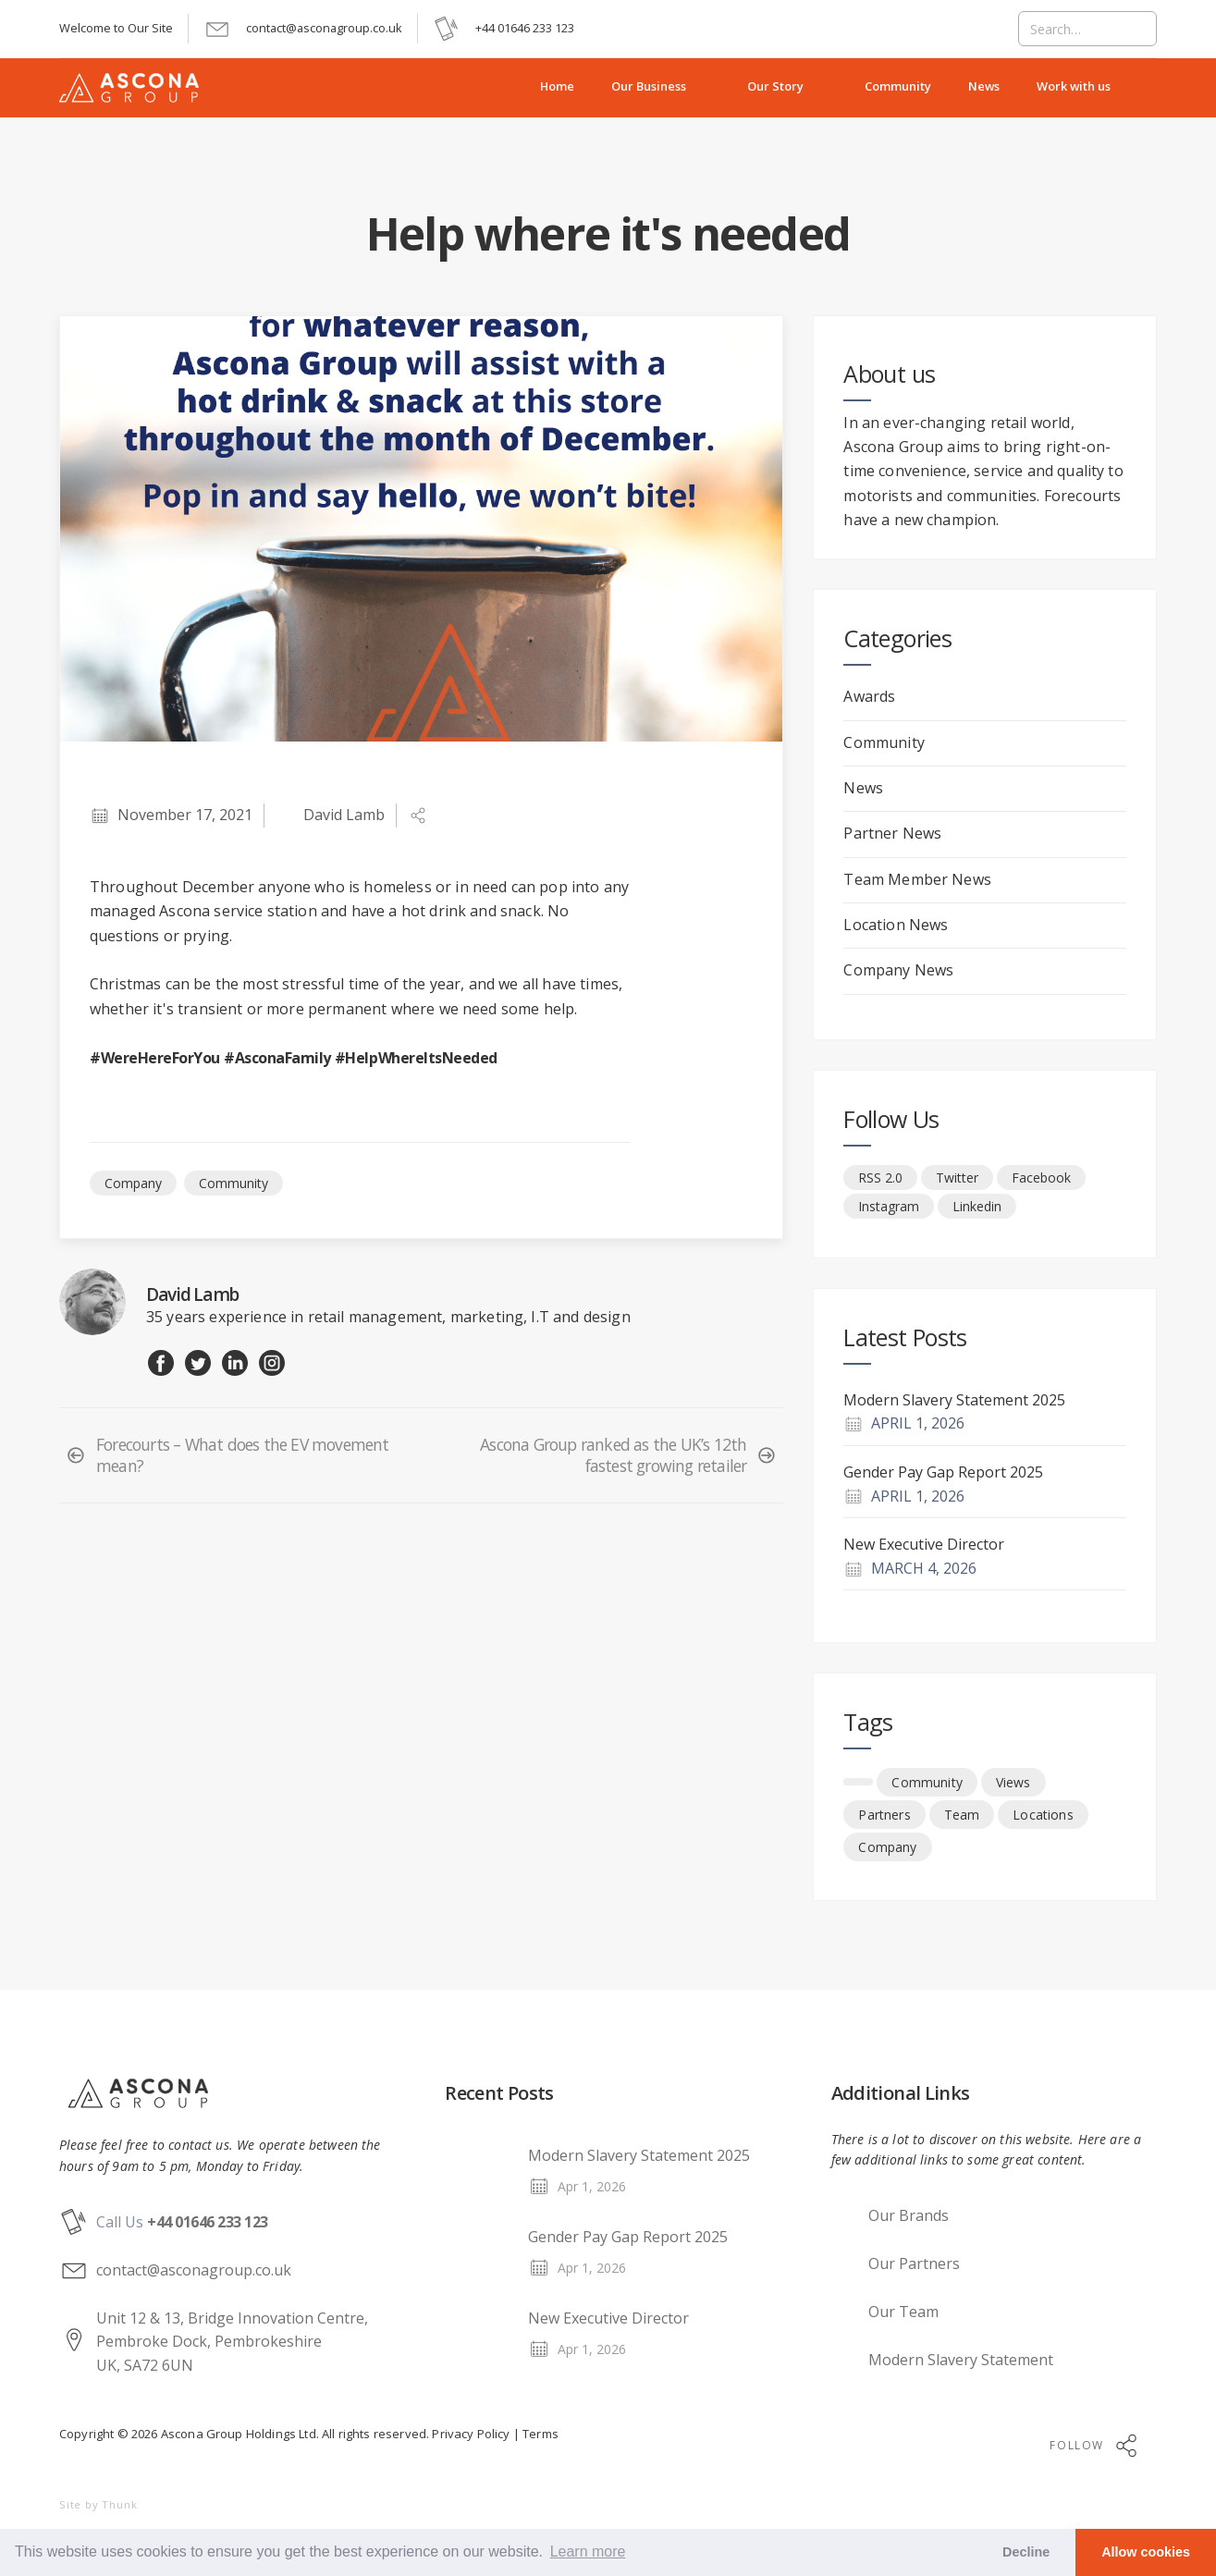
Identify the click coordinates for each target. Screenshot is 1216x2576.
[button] (660, 87)
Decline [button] (1026, 2552)
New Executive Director (923, 1544)
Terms (539, 2433)
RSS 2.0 (880, 1177)
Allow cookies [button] (1145, 2552)
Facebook (1041, 1177)
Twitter (957, 1177)
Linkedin (976, 1206)
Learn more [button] (588, 2551)
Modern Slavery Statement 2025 (954, 1400)
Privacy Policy (471, 2433)
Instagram (888, 1206)
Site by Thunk (98, 2504)
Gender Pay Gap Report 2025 (943, 1472)
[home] (140, 87)
